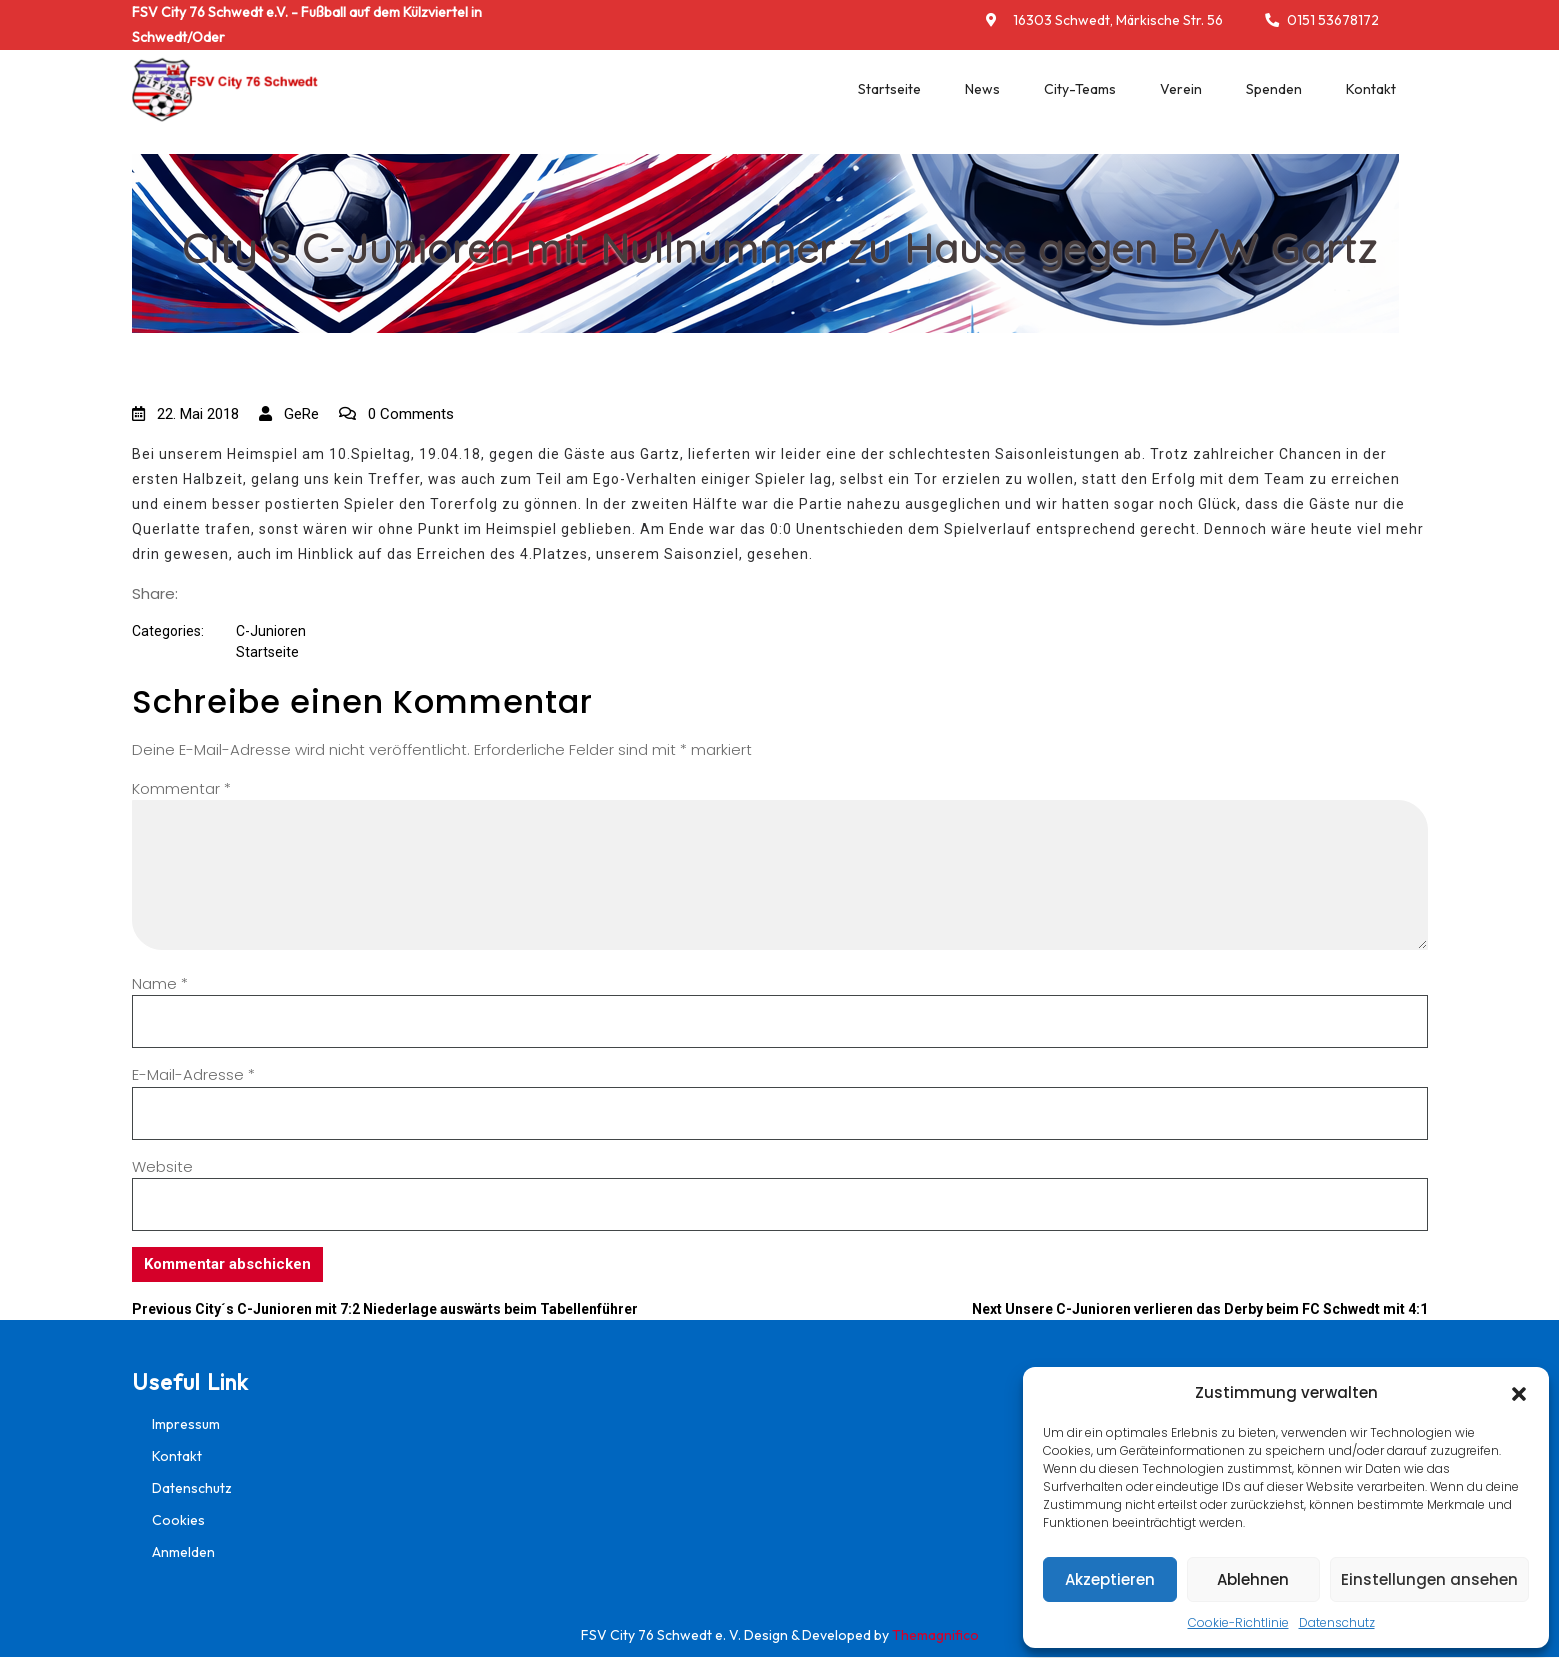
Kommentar (181, 788)
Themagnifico (934, 1635)
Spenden (1274, 89)
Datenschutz (1337, 1622)
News (982, 89)
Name (160, 983)
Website (162, 1166)
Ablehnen (1253, 1579)
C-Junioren (271, 631)
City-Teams (1080, 89)
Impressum (186, 1424)
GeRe (289, 414)
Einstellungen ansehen (1429, 1579)
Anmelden (183, 1552)
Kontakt (1371, 89)
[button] (1519, 1393)
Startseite (889, 89)
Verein (1181, 89)
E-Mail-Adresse (193, 1074)
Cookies (178, 1520)
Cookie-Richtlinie (1238, 1622)
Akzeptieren (1110, 1579)
